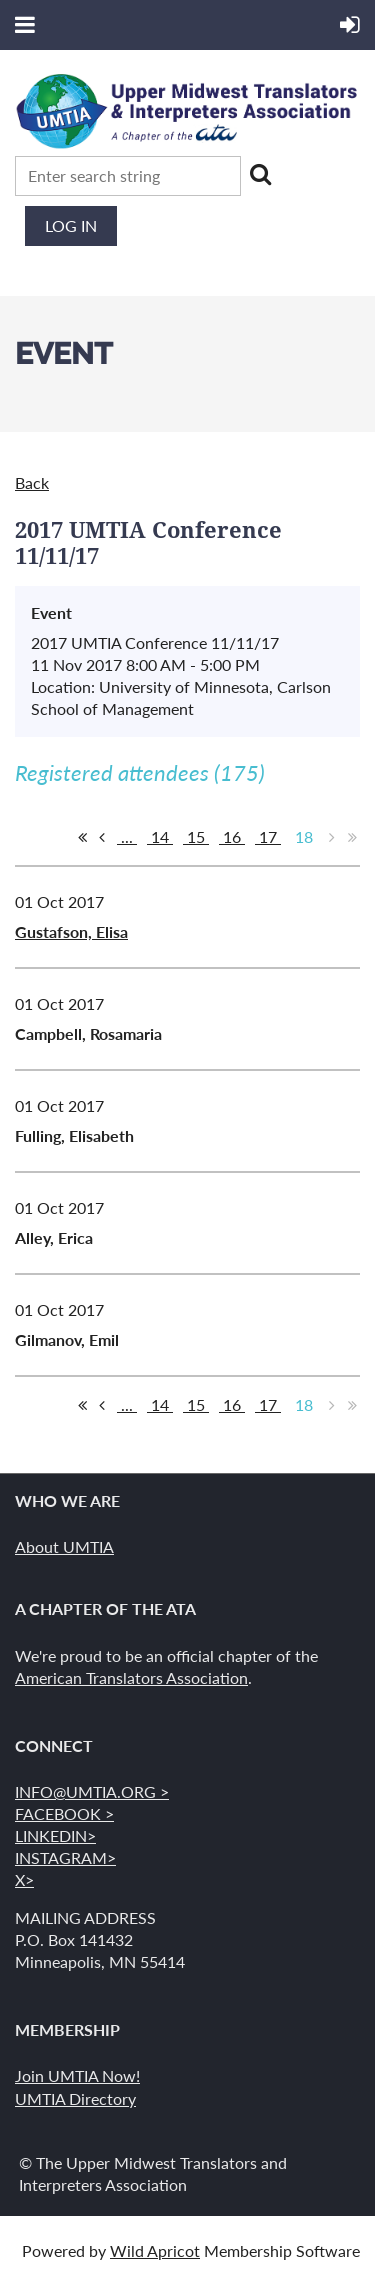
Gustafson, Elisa (71, 931)
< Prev (102, 837)
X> (24, 1879)
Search (260, 174)
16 (232, 836)
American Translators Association (131, 1677)
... (127, 836)
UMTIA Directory (75, 2098)
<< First (82, 837)
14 (160, 836)
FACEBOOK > (64, 1813)
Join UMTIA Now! (77, 2075)
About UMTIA (64, 1546)
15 (196, 836)
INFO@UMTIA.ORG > (92, 1791)
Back (32, 482)
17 (268, 836)
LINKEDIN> (55, 1835)
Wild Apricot (155, 2250)
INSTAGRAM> (65, 1857)
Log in (71, 225)
